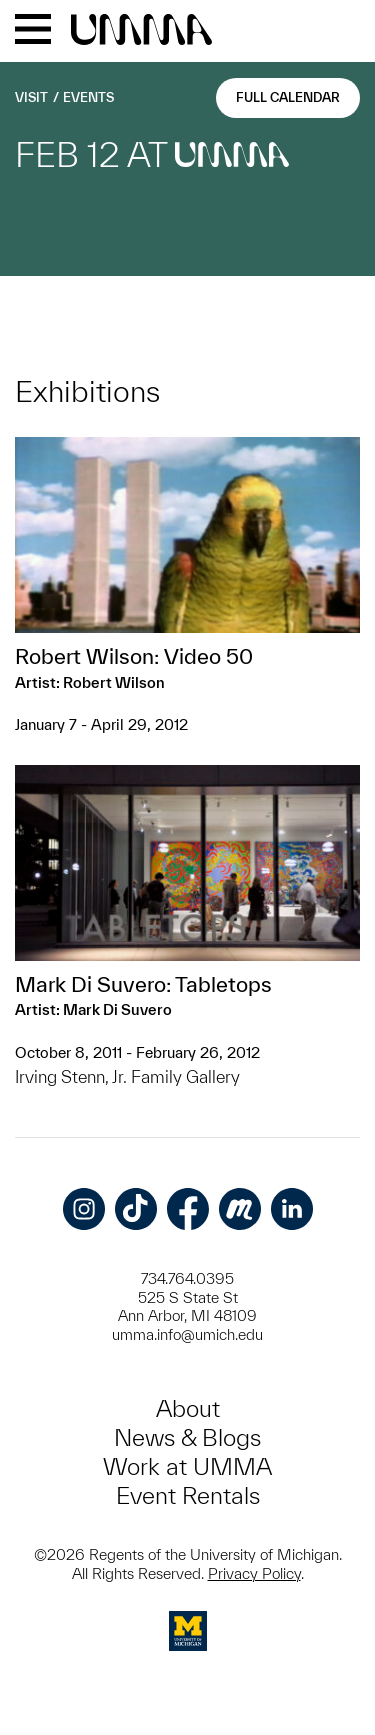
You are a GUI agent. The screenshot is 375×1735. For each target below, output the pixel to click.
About (188, 1408)
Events (88, 97)
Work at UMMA (187, 1466)
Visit (31, 97)
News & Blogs (187, 1437)
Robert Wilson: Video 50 (134, 656)
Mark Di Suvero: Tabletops (143, 984)
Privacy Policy (254, 1573)
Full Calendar (288, 97)
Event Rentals (188, 1495)
